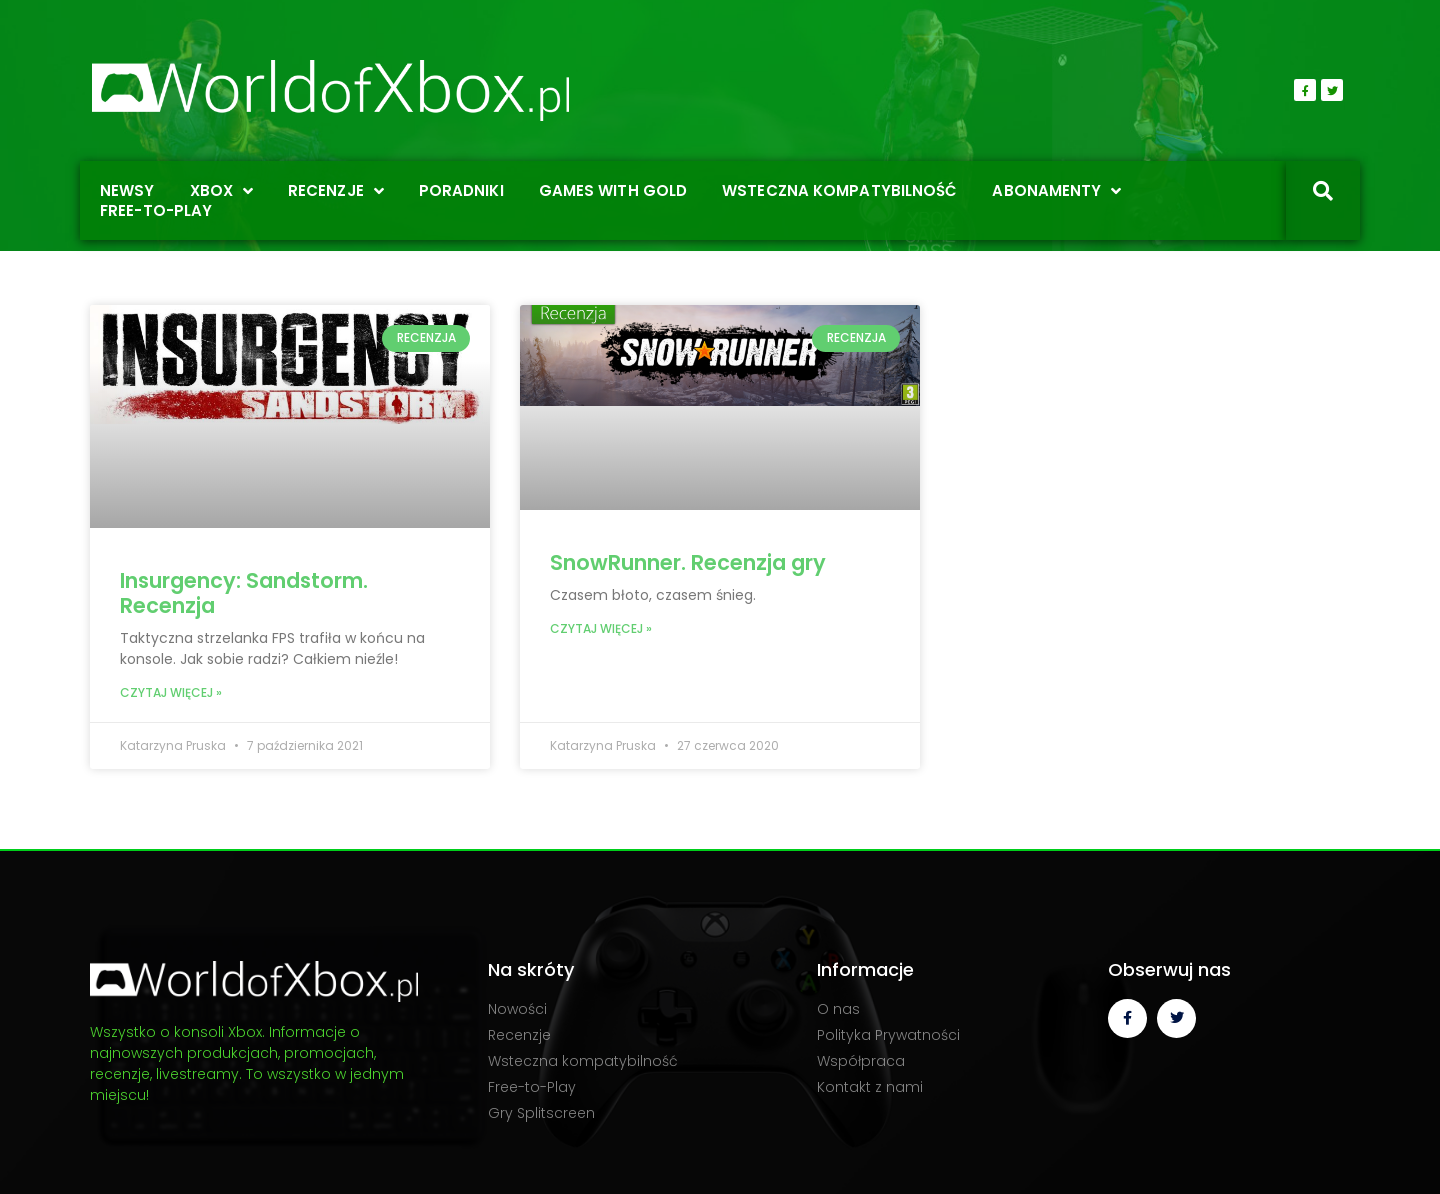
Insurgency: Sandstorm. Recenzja (244, 593)
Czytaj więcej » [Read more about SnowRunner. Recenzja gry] (601, 628)
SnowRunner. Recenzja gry (688, 562)
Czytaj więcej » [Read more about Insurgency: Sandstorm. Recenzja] (171, 692)
